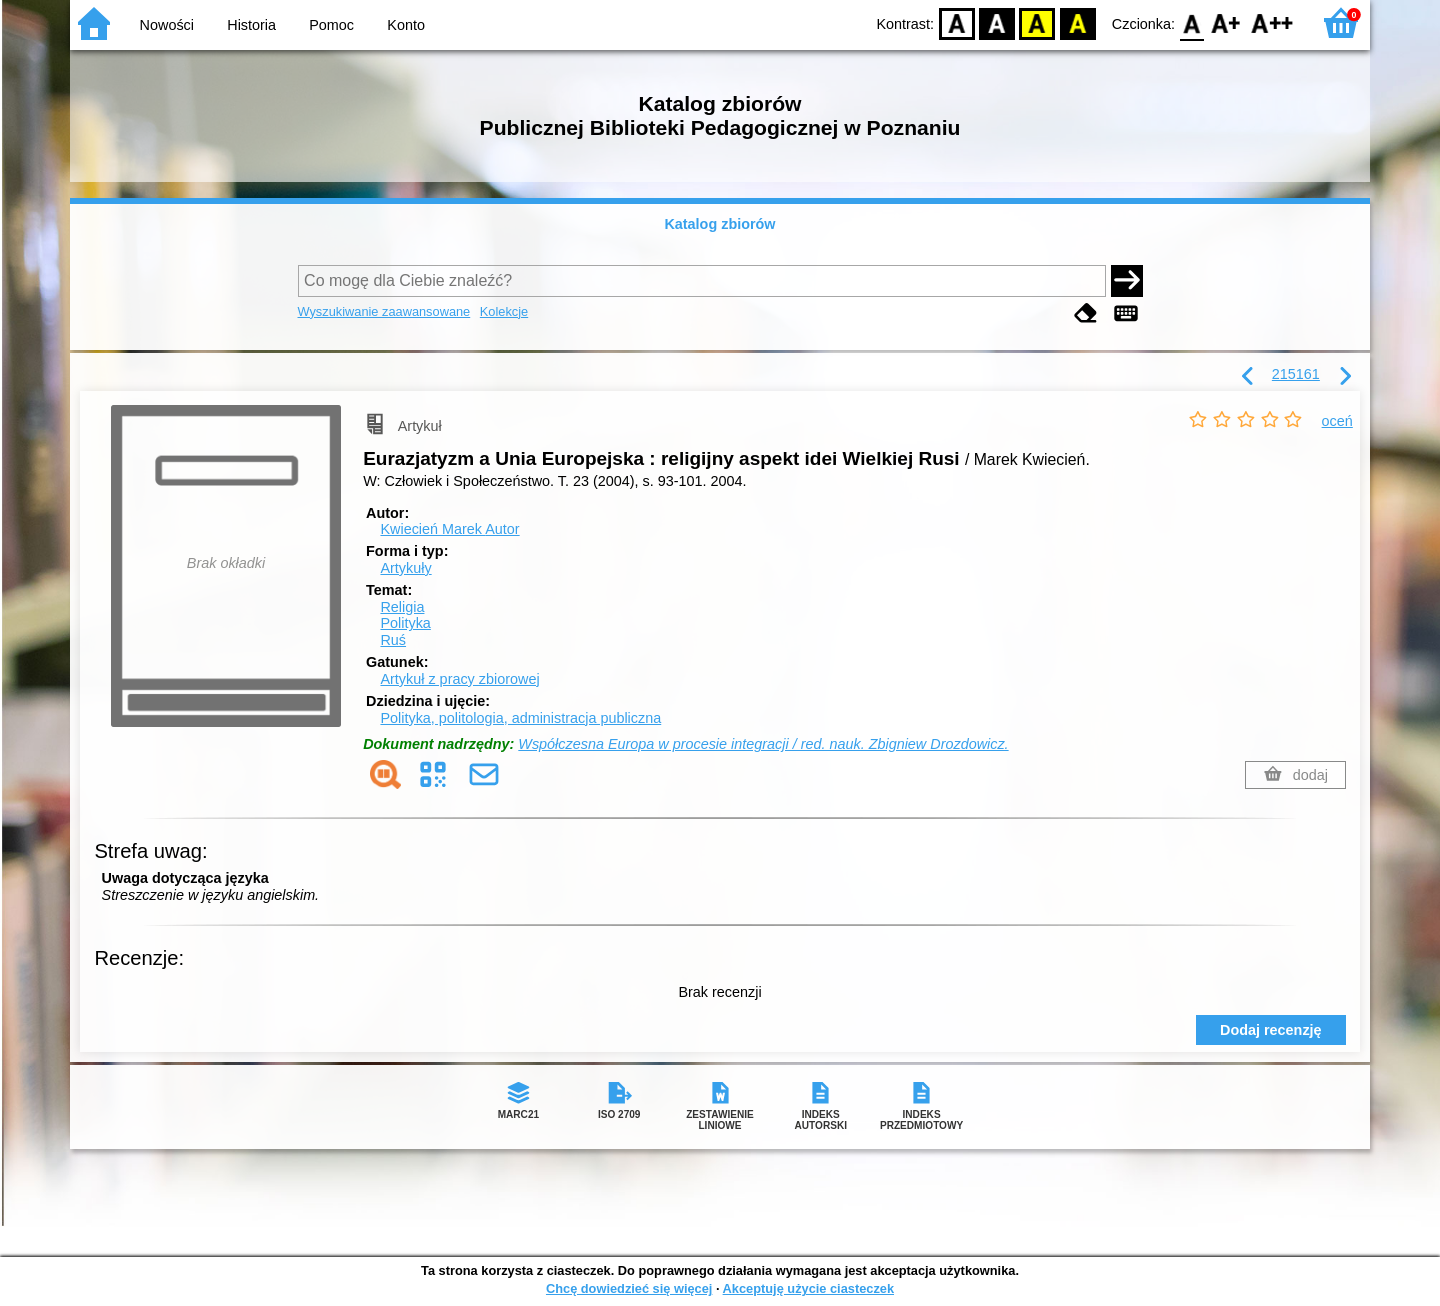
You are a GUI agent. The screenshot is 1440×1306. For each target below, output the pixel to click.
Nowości (167, 25)
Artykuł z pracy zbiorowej (459, 679)
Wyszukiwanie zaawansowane (384, 311)
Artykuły (405, 568)
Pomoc (331, 25)
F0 (1191, 22)
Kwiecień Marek (449, 529)
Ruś (393, 640)
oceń (1337, 421)
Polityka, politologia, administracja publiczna (520, 718)
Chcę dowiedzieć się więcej (629, 1288)
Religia (402, 607)
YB (1037, 22)
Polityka (405, 623)
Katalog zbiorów (719, 224)
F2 (1272, 22)
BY (1077, 22)
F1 (1226, 22)
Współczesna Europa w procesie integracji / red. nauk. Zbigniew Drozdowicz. (763, 744)
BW (997, 22)
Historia (251, 25)
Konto (406, 25)
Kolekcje (504, 311)
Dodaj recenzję (1271, 1030)
